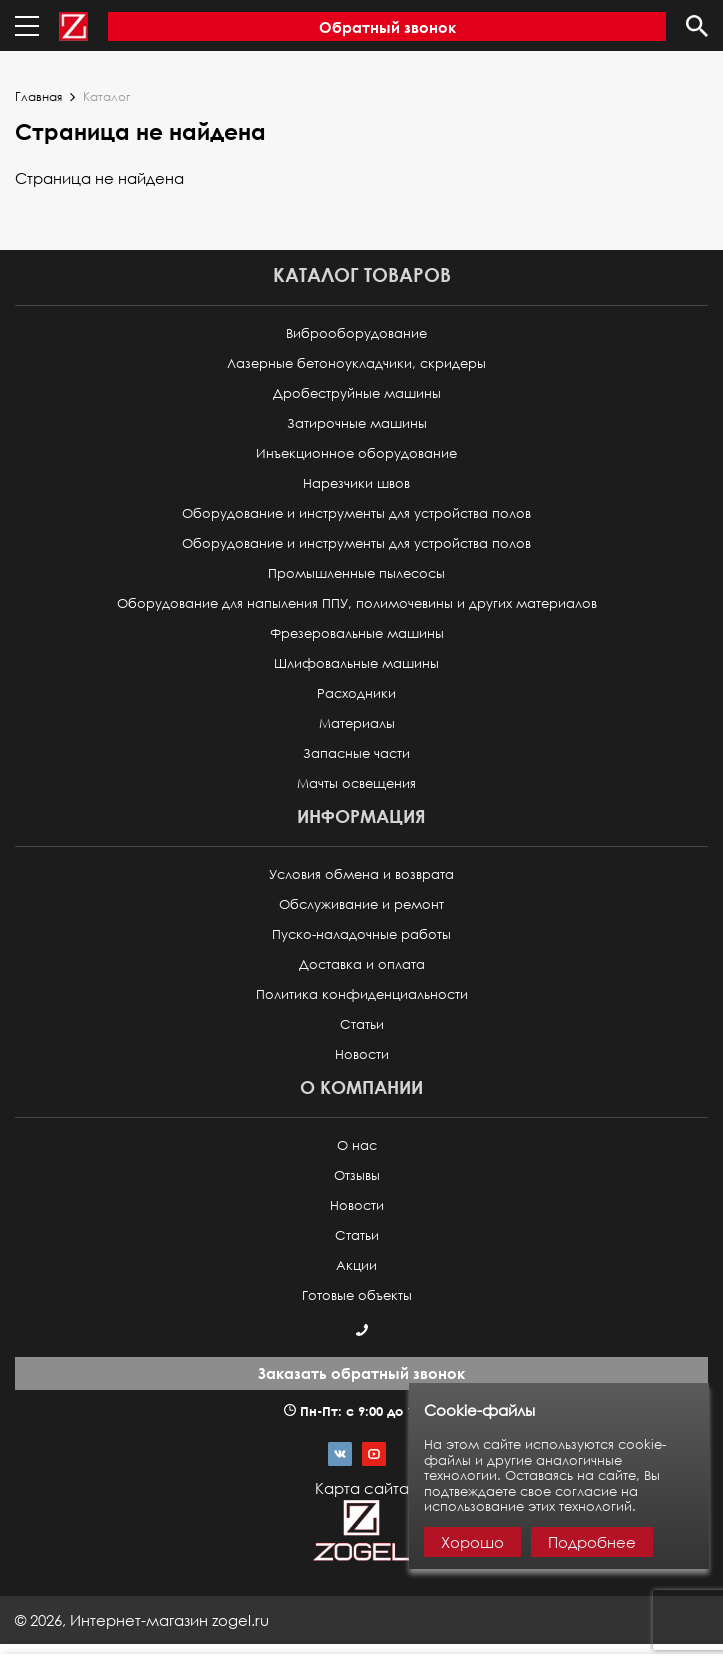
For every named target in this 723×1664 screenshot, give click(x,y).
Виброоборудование (356, 333)
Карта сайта (362, 1488)
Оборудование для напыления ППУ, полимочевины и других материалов (357, 603)
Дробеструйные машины (357, 393)
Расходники (356, 693)
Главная (38, 97)
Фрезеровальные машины (357, 633)
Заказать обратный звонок (361, 1373)
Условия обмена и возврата (361, 874)
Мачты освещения (356, 783)
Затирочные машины (357, 423)
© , (142, 1620)
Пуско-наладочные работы (361, 934)
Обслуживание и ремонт (361, 904)
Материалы (357, 723)
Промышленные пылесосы (356, 573)
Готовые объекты (357, 1295)
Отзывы (357, 1175)
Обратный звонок (387, 27)
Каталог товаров (362, 274)
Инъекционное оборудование (356, 453)
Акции (356, 1265)
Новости (362, 1054)
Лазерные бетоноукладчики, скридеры (356, 363)
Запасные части (356, 753)
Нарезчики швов (356, 483)
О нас (357, 1145)
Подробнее (592, 1542)
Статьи (362, 1024)
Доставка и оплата (362, 964)
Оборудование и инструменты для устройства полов (356, 513)
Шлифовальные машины (356, 663)
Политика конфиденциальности (362, 994)
